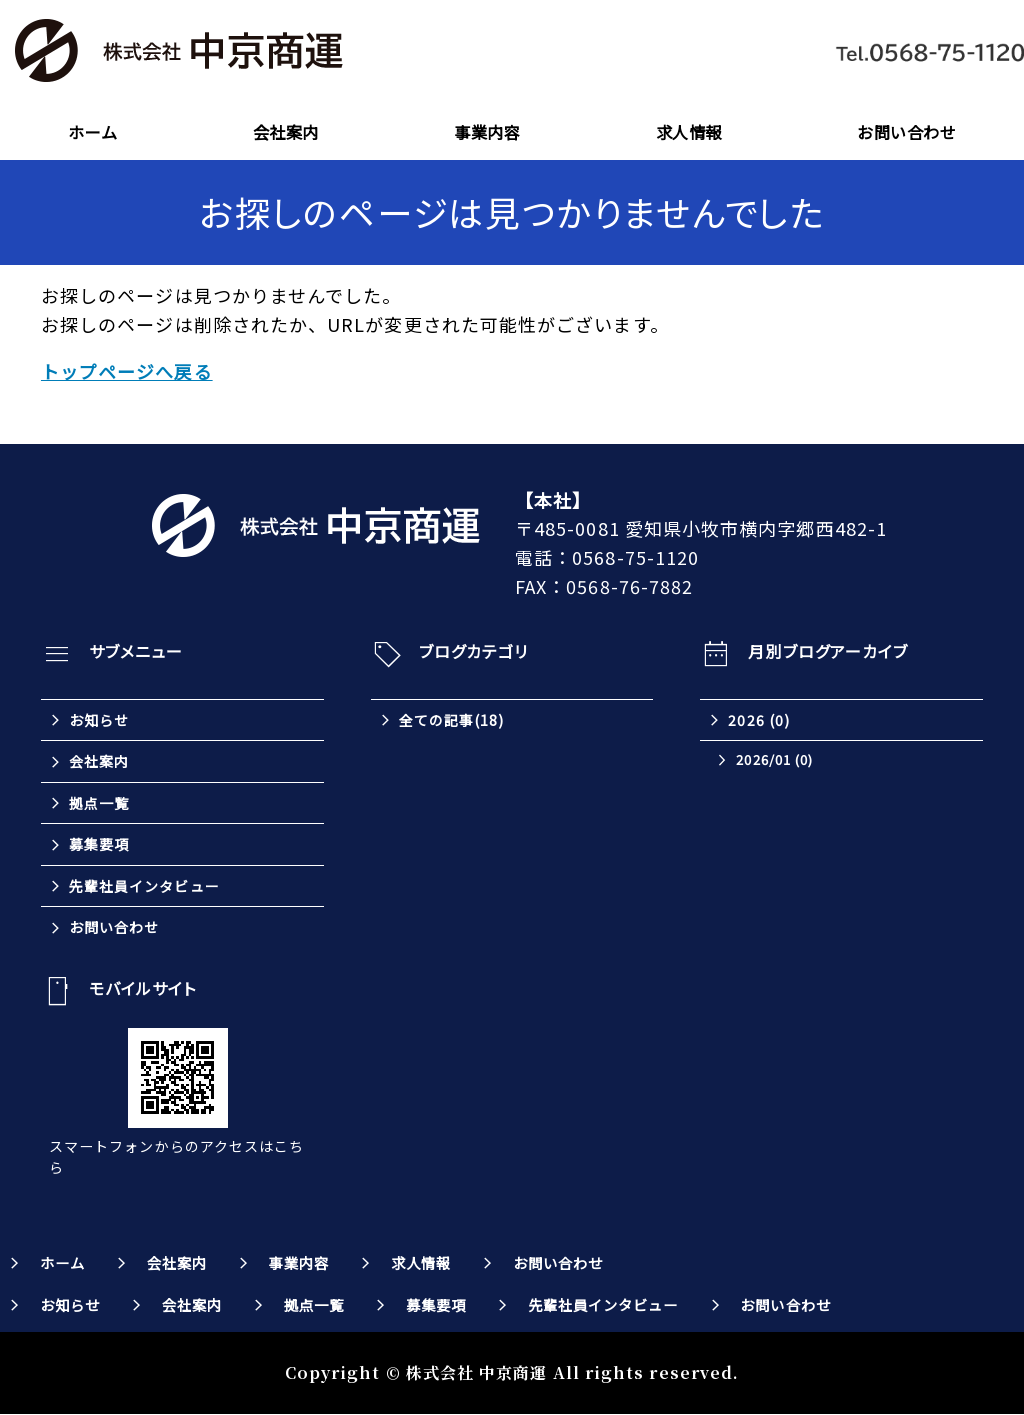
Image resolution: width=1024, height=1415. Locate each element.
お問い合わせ (906, 132)
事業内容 (487, 132)
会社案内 (286, 132)
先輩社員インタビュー (144, 886)
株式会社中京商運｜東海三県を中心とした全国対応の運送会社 (180, 52)
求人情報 (689, 132)
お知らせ (99, 720)
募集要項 (99, 845)
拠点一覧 (99, 803)
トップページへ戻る (127, 371)
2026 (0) (759, 720)
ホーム (92, 132)
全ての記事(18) (452, 720)
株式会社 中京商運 (477, 1373)
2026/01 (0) (774, 760)
